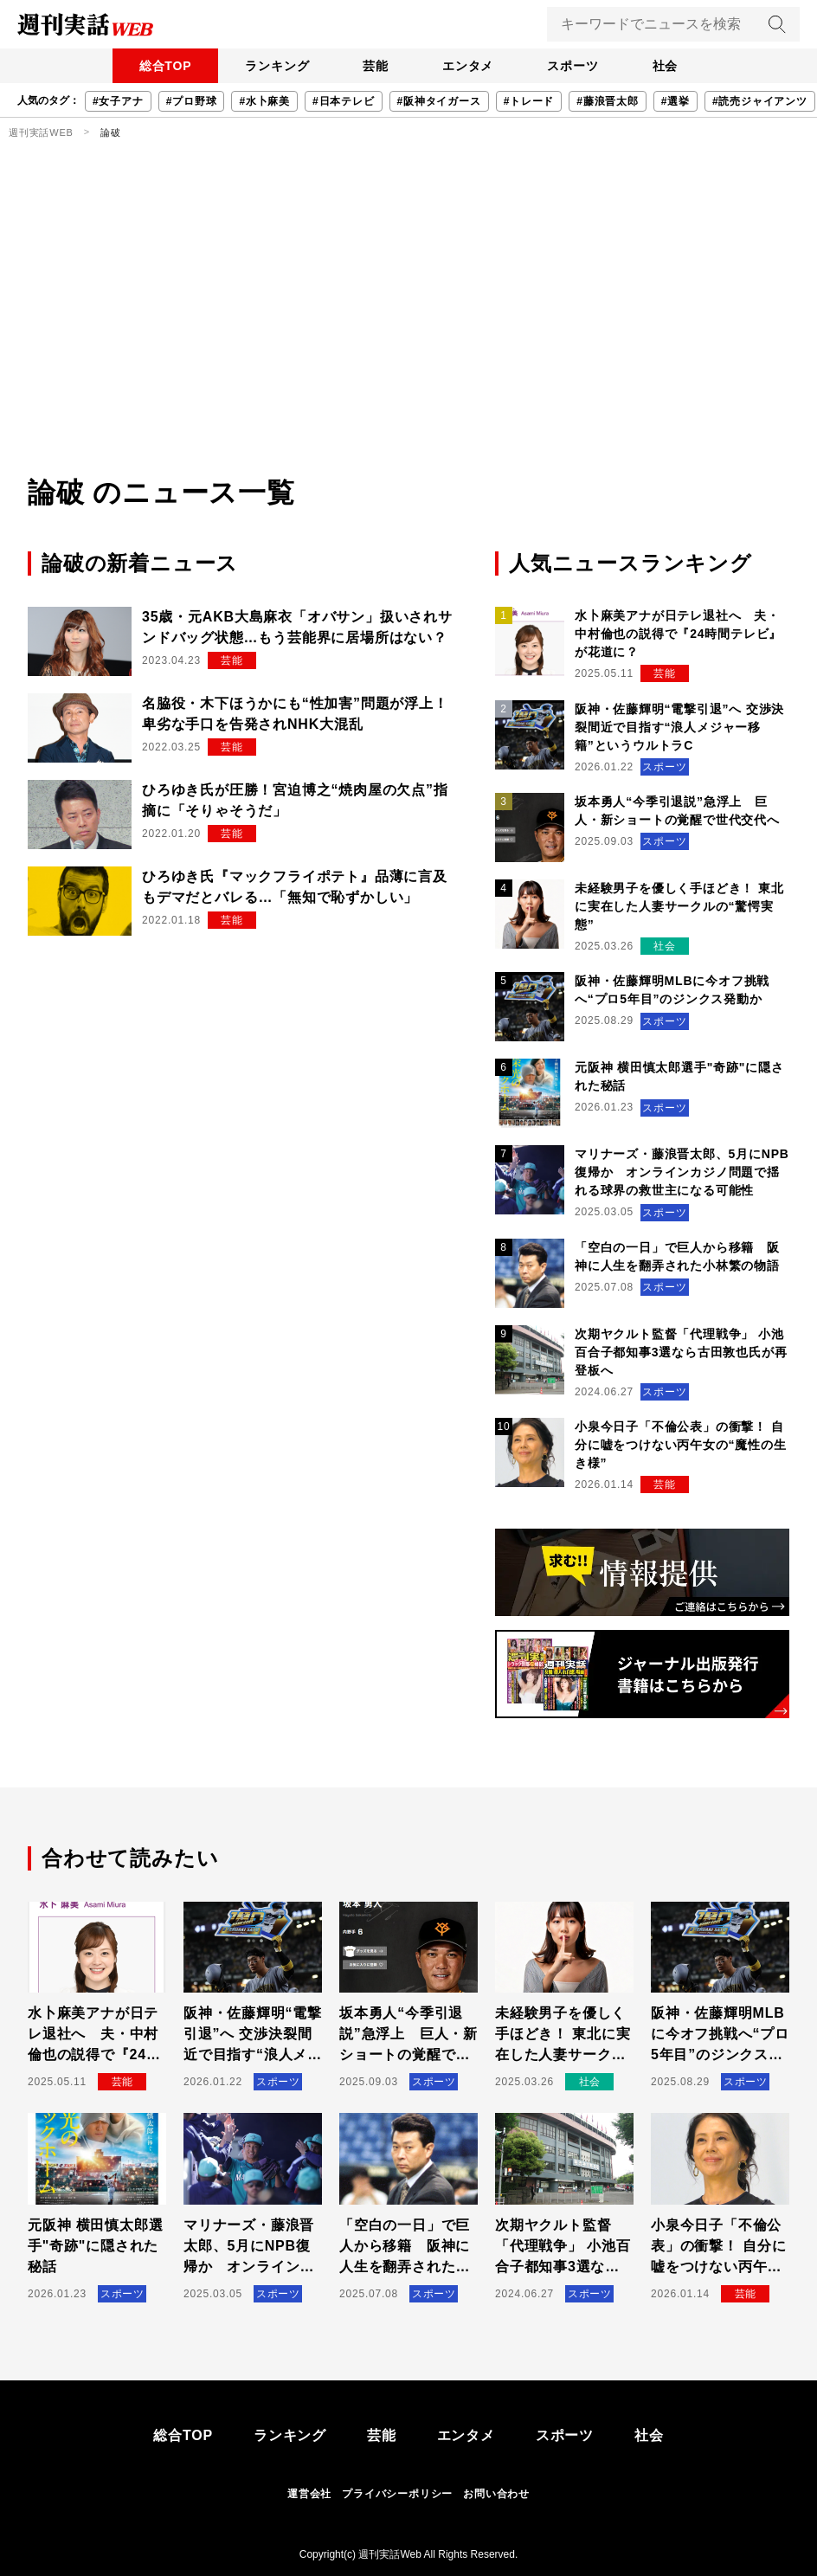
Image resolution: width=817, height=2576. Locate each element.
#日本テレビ (343, 101)
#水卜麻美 (264, 101)
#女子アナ (118, 101)
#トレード (529, 101)
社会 (669, 66)
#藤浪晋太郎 (607, 101)
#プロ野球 (191, 101)
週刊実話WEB (41, 132)
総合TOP (161, 66)
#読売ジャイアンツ (759, 101)
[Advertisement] (408, 342)
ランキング (274, 66)
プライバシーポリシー (397, 2494)
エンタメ (468, 66)
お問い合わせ (496, 2494)
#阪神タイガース (439, 101)
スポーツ (575, 66)
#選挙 (675, 101)
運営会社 (309, 2494)
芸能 (375, 66)
